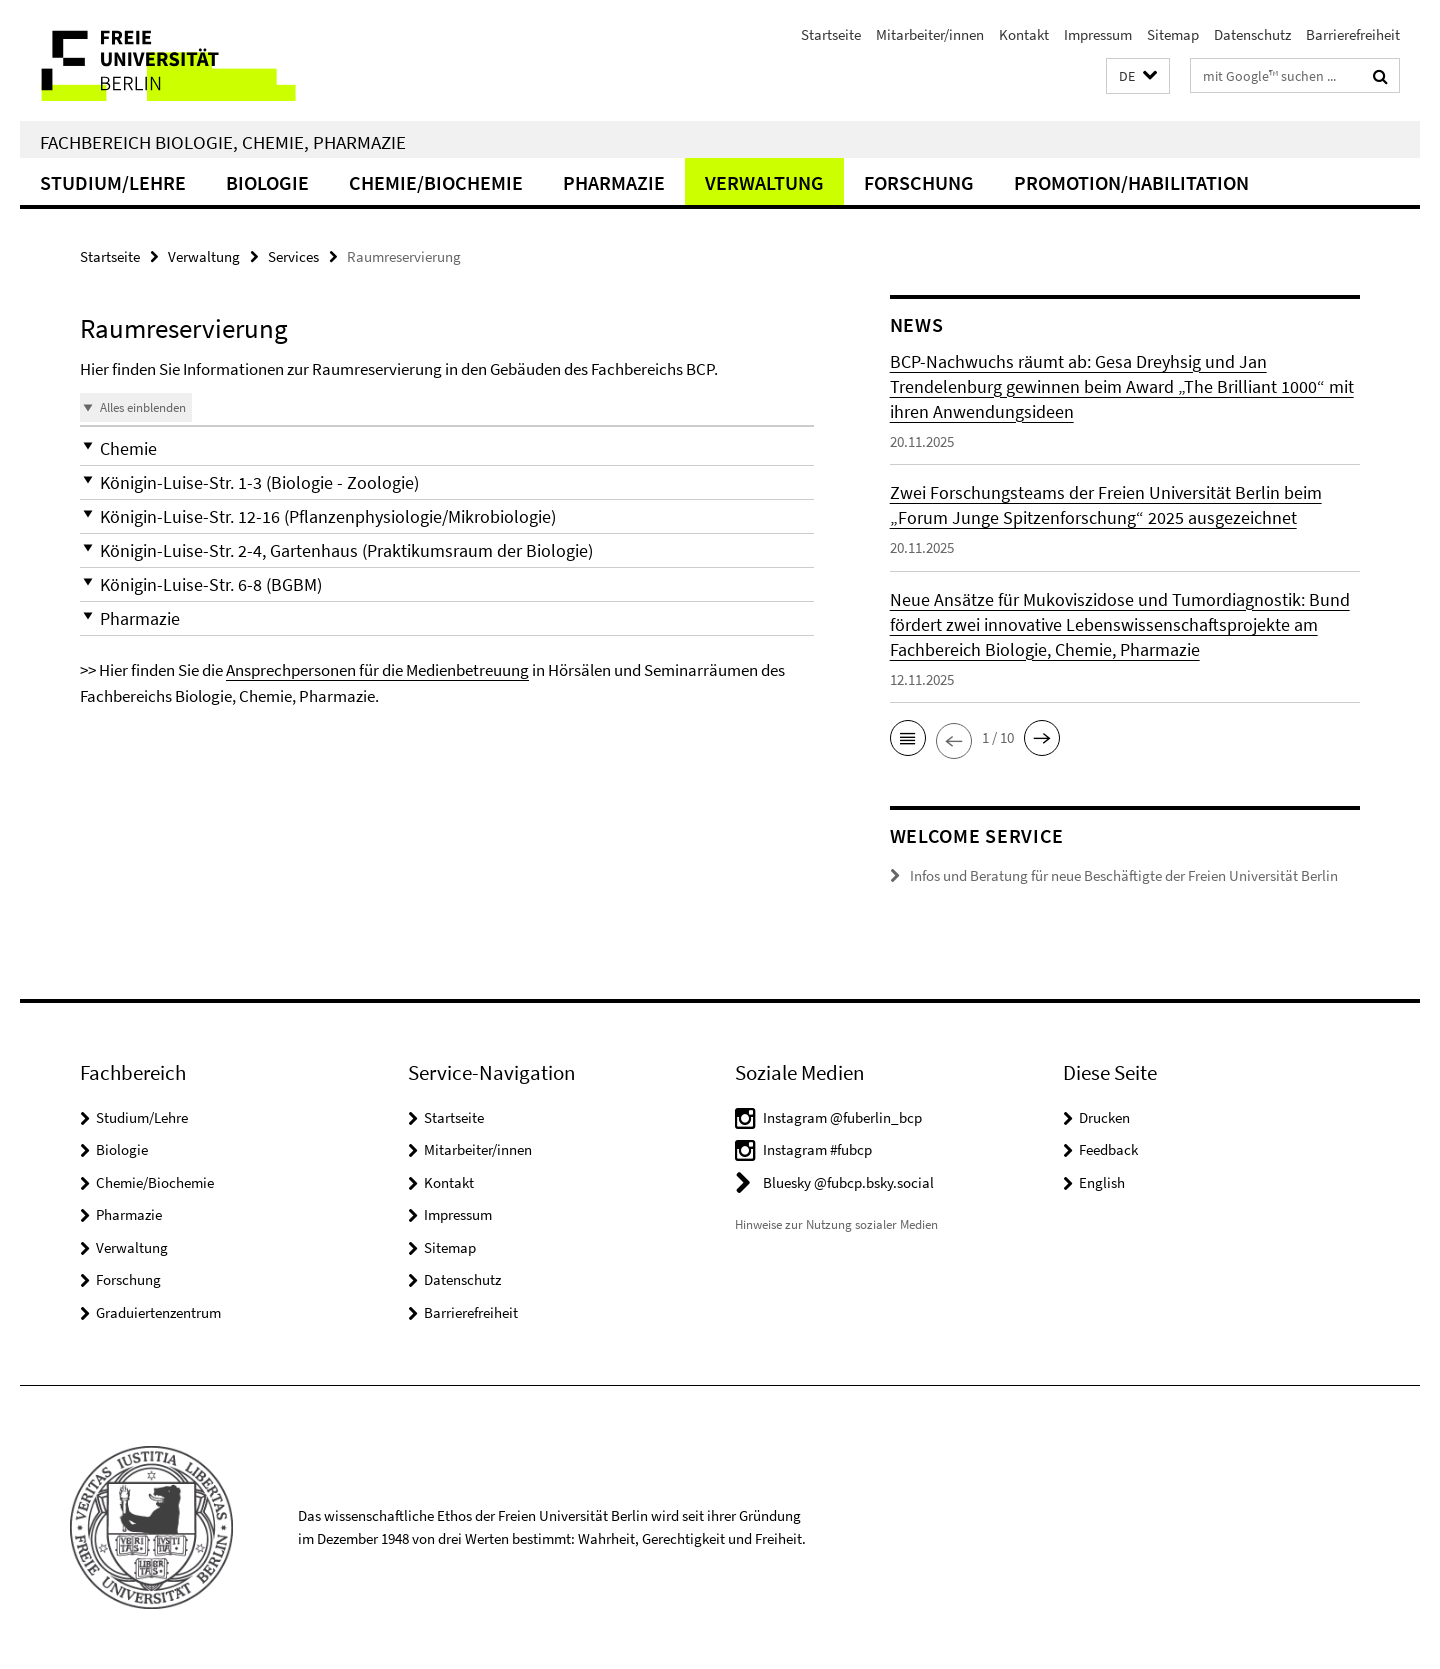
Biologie (267, 182)
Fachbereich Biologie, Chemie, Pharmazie (223, 142)
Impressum (1098, 34)
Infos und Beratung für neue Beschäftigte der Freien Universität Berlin (1124, 875)
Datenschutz (1252, 34)
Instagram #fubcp (817, 1149)
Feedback (1108, 1149)
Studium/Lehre (113, 182)
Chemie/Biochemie (436, 182)
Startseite (831, 34)
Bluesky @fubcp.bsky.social (848, 1182)
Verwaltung (764, 182)
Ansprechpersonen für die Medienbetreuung (377, 670)
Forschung (919, 182)
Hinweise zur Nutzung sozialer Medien (836, 1224)
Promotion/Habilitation (1131, 182)
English (1102, 1182)
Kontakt (1024, 34)
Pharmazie (614, 182)
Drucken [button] (1104, 1117)
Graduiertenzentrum (158, 1312)
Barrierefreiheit (1353, 34)
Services (293, 256)
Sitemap (1173, 34)
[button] (1138, 76)
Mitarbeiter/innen (930, 34)
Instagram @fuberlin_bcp (842, 1117)
